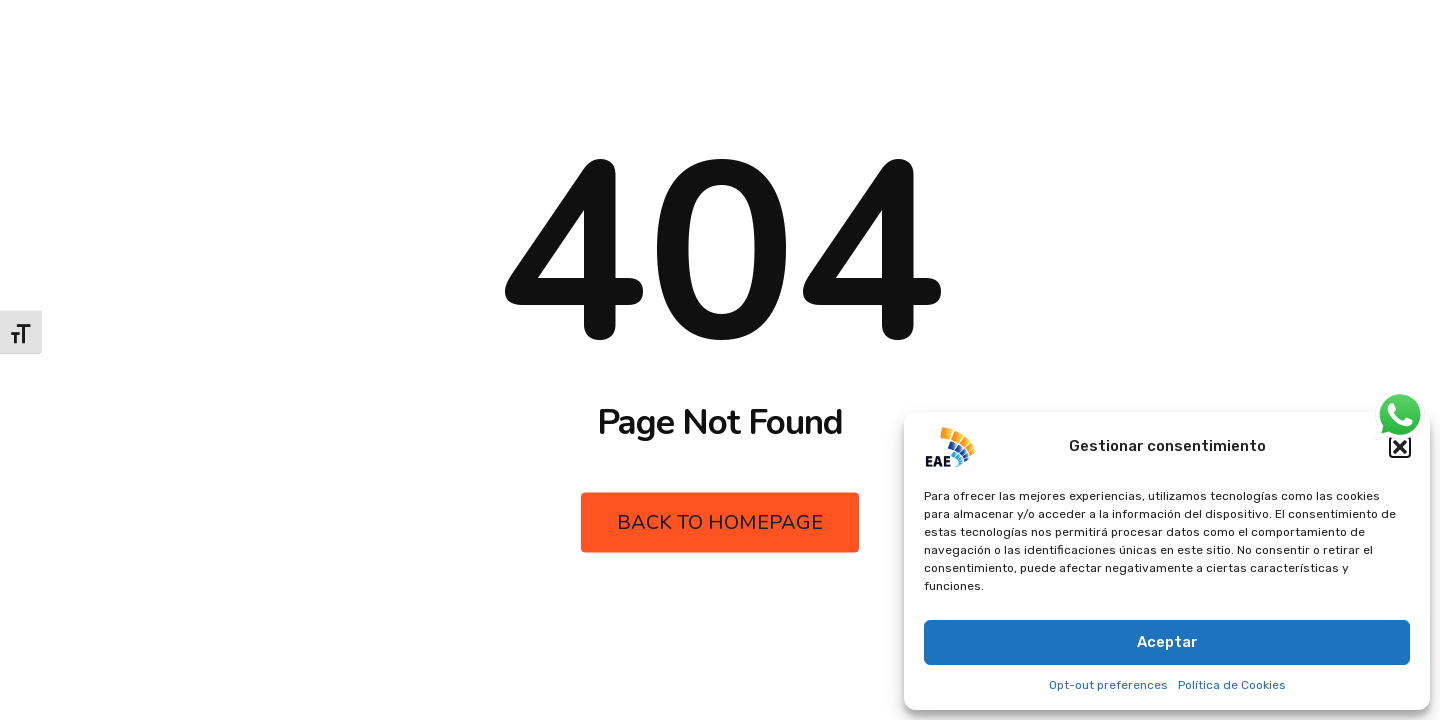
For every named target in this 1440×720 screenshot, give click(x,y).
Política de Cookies (1232, 685)
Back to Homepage (720, 522)
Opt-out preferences (1108, 685)
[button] (1400, 447)
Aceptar (1167, 642)
